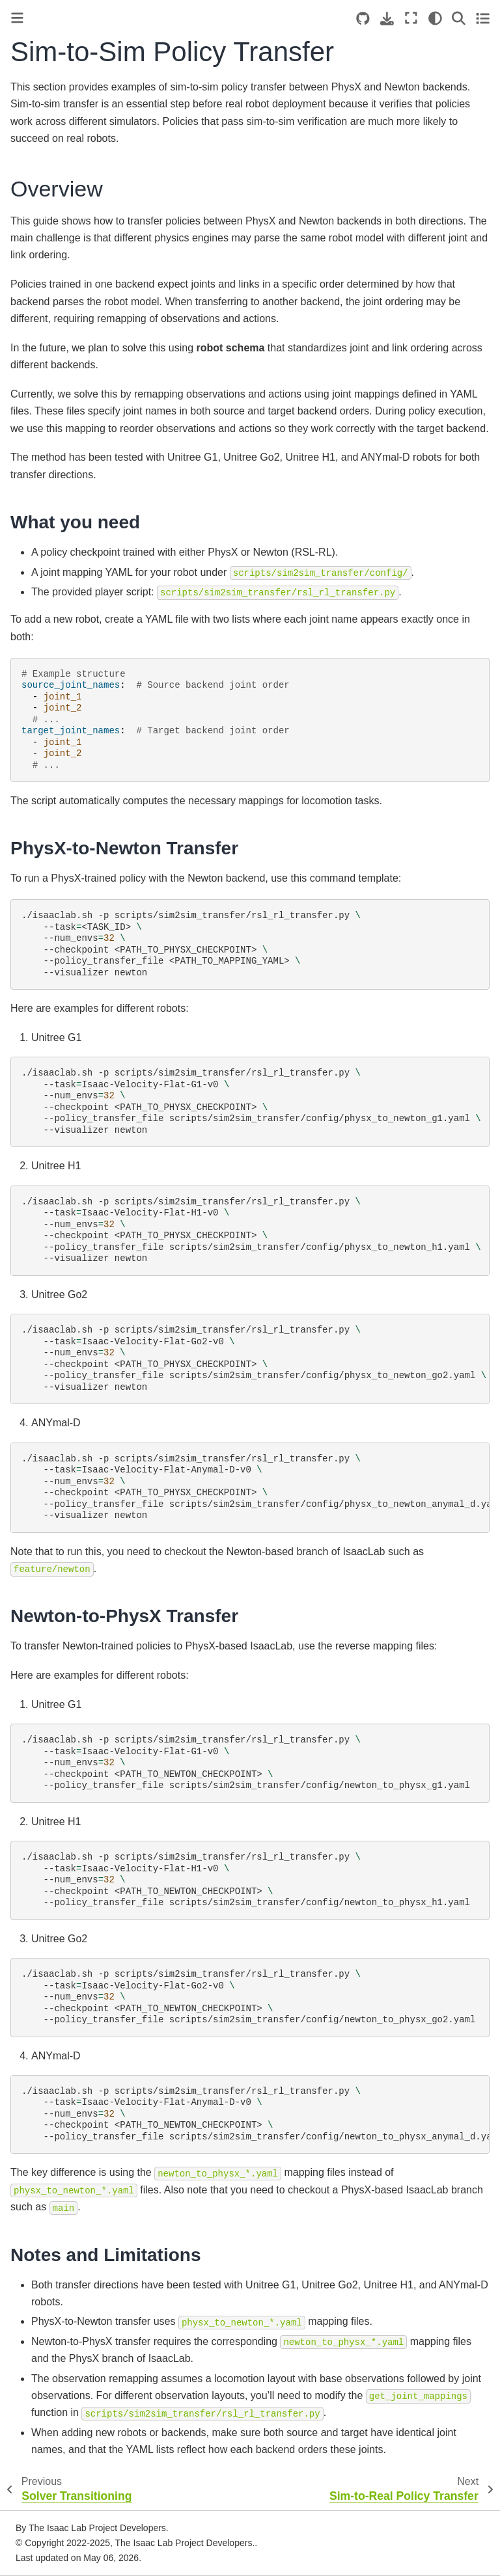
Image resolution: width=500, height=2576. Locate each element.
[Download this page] (387, 18)
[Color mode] (435, 18)
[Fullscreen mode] (411, 18)
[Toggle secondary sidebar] (483, 18)
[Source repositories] (363, 18)
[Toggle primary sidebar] (17, 18)
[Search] (459, 18)
